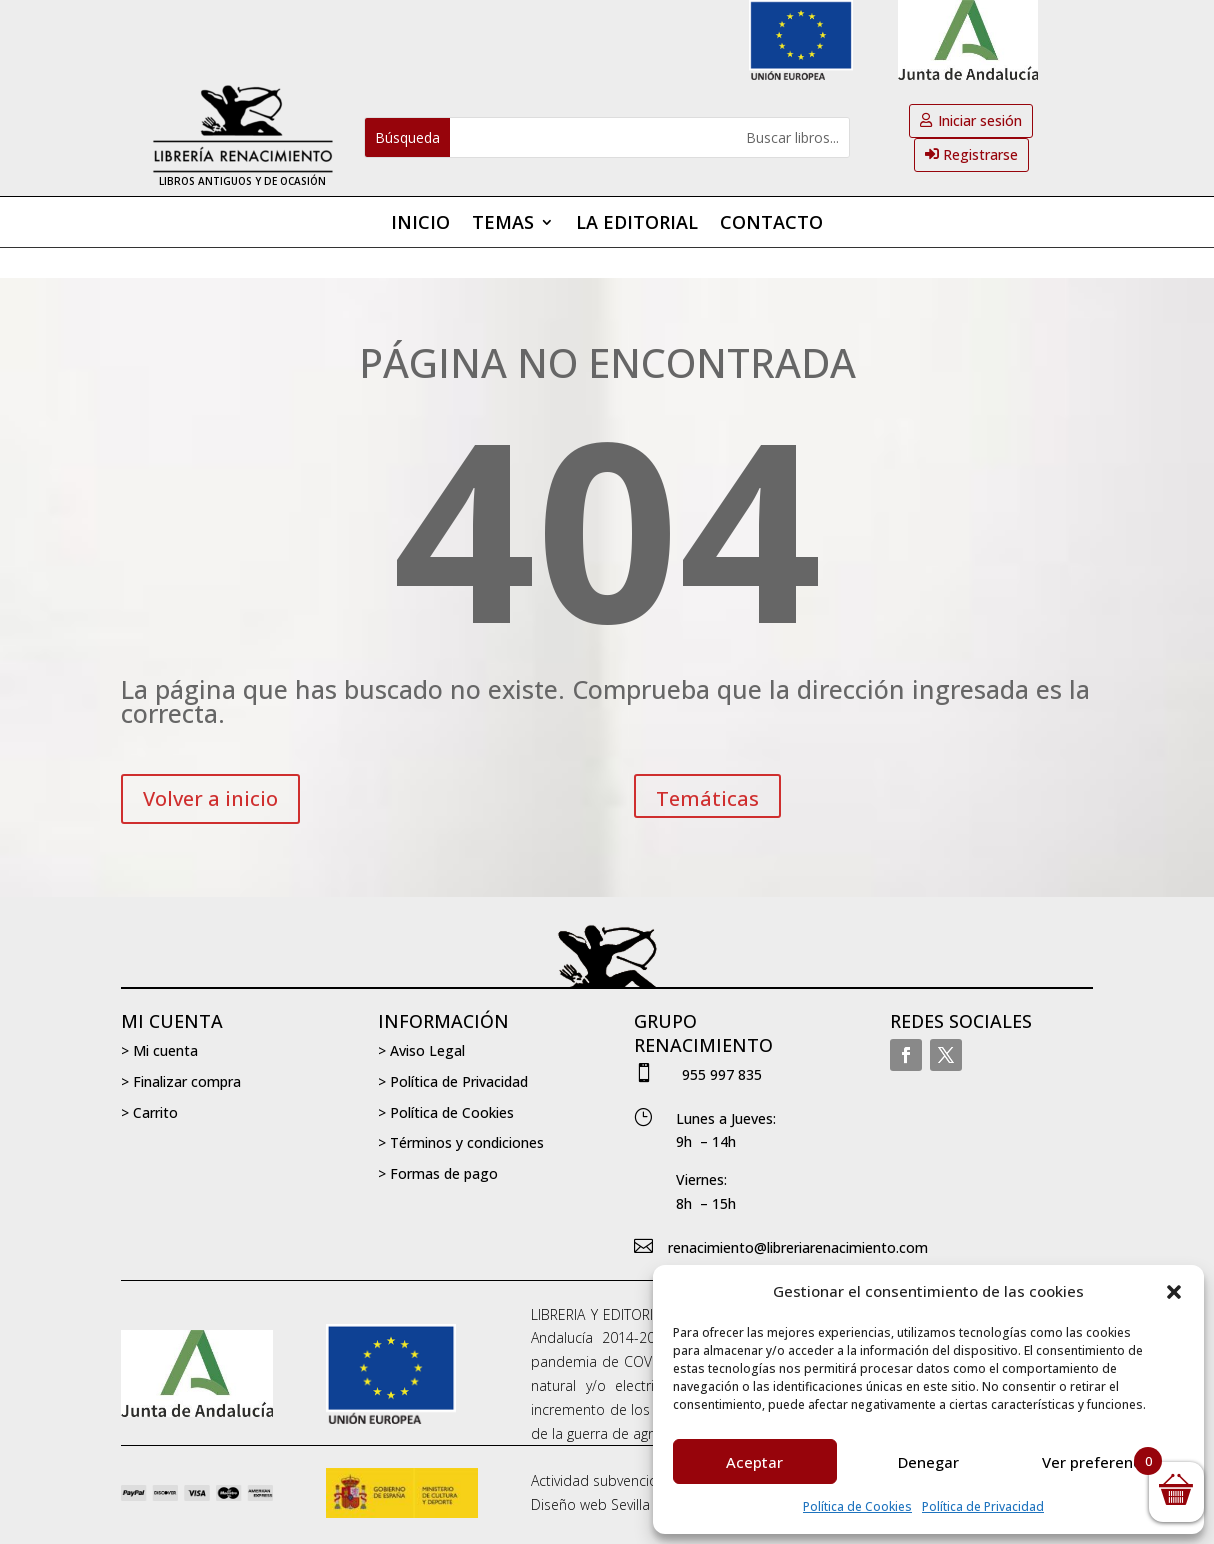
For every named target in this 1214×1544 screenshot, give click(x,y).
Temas (503, 224)
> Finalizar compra (181, 1081)
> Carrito (149, 1112)
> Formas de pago (438, 1173)
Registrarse (980, 154)
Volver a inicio (210, 798)
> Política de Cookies (446, 1112)
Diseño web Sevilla (590, 1504)
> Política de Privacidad (453, 1081)
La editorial (637, 224)
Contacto (771, 224)
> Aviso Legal (421, 1050)
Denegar (928, 1462)
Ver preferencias (1102, 1462)
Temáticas (707, 798)
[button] (1174, 1292)
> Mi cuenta (159, 1050)
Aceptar (754, 1462)
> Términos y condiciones (461, 1142)
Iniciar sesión (980, 120)
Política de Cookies (857, 1506)
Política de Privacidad (983, 1506)
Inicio (420, 224)
